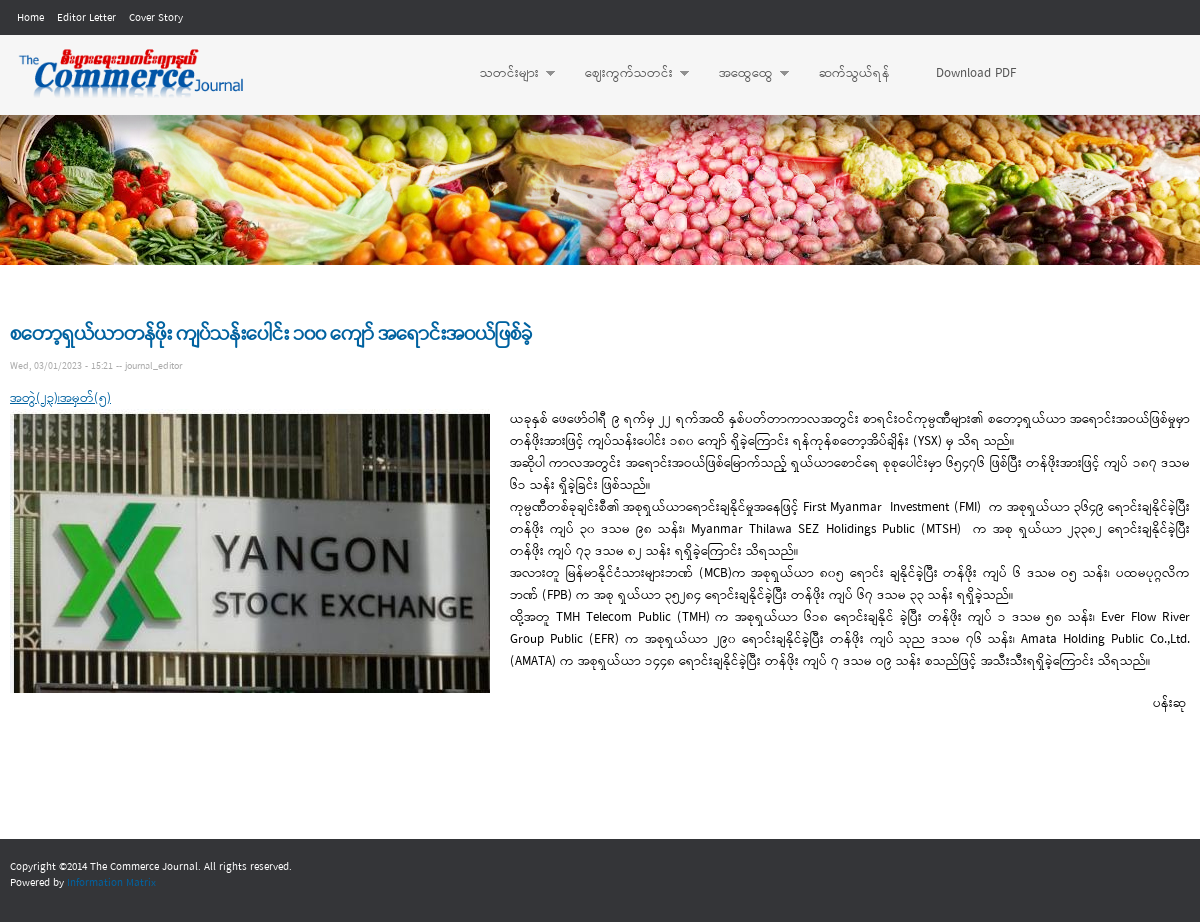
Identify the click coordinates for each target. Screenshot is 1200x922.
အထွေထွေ (744, 74)
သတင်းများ (507, 74)
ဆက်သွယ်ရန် (854, 73)
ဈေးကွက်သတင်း (627, 74)
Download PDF (976, 73)
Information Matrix (111, 883)
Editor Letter (86, 18)
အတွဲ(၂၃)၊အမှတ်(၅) (60, 398)
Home (30, 18)
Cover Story (156, 18)
